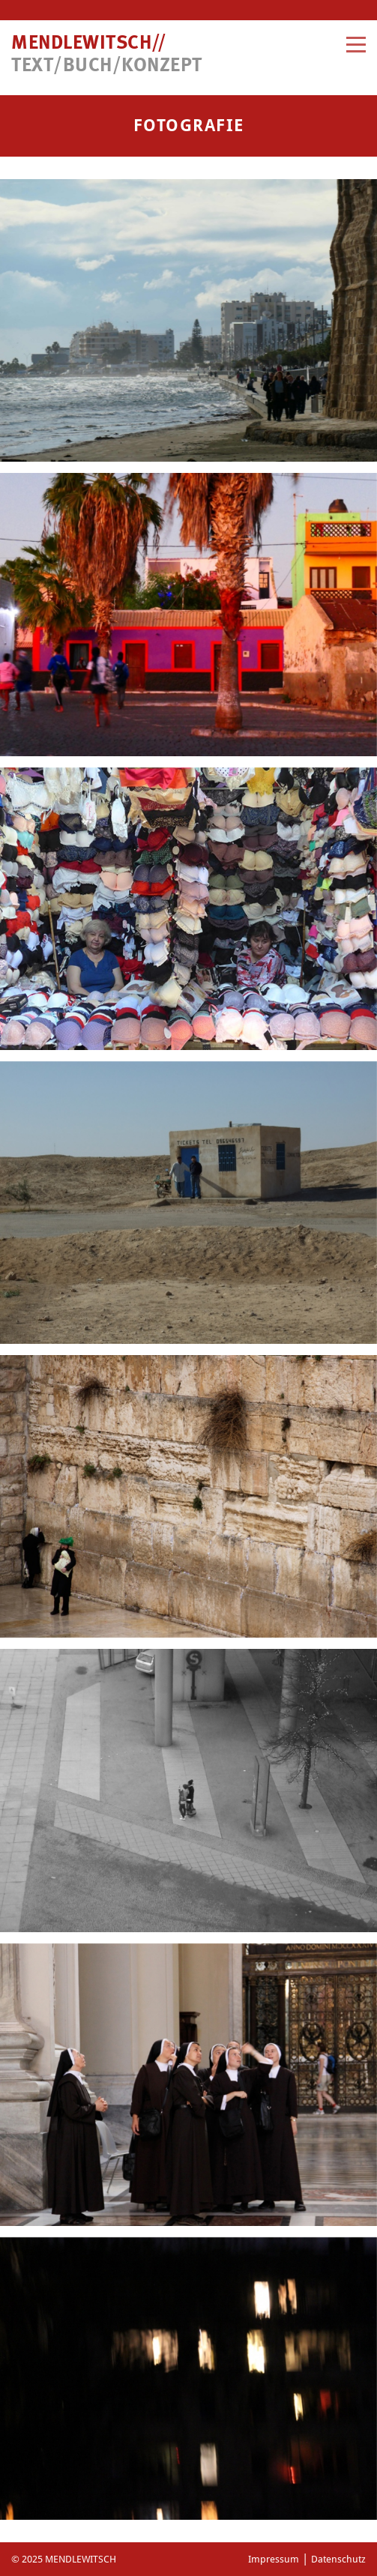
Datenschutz (338, 2559)
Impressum (273, 2559)
